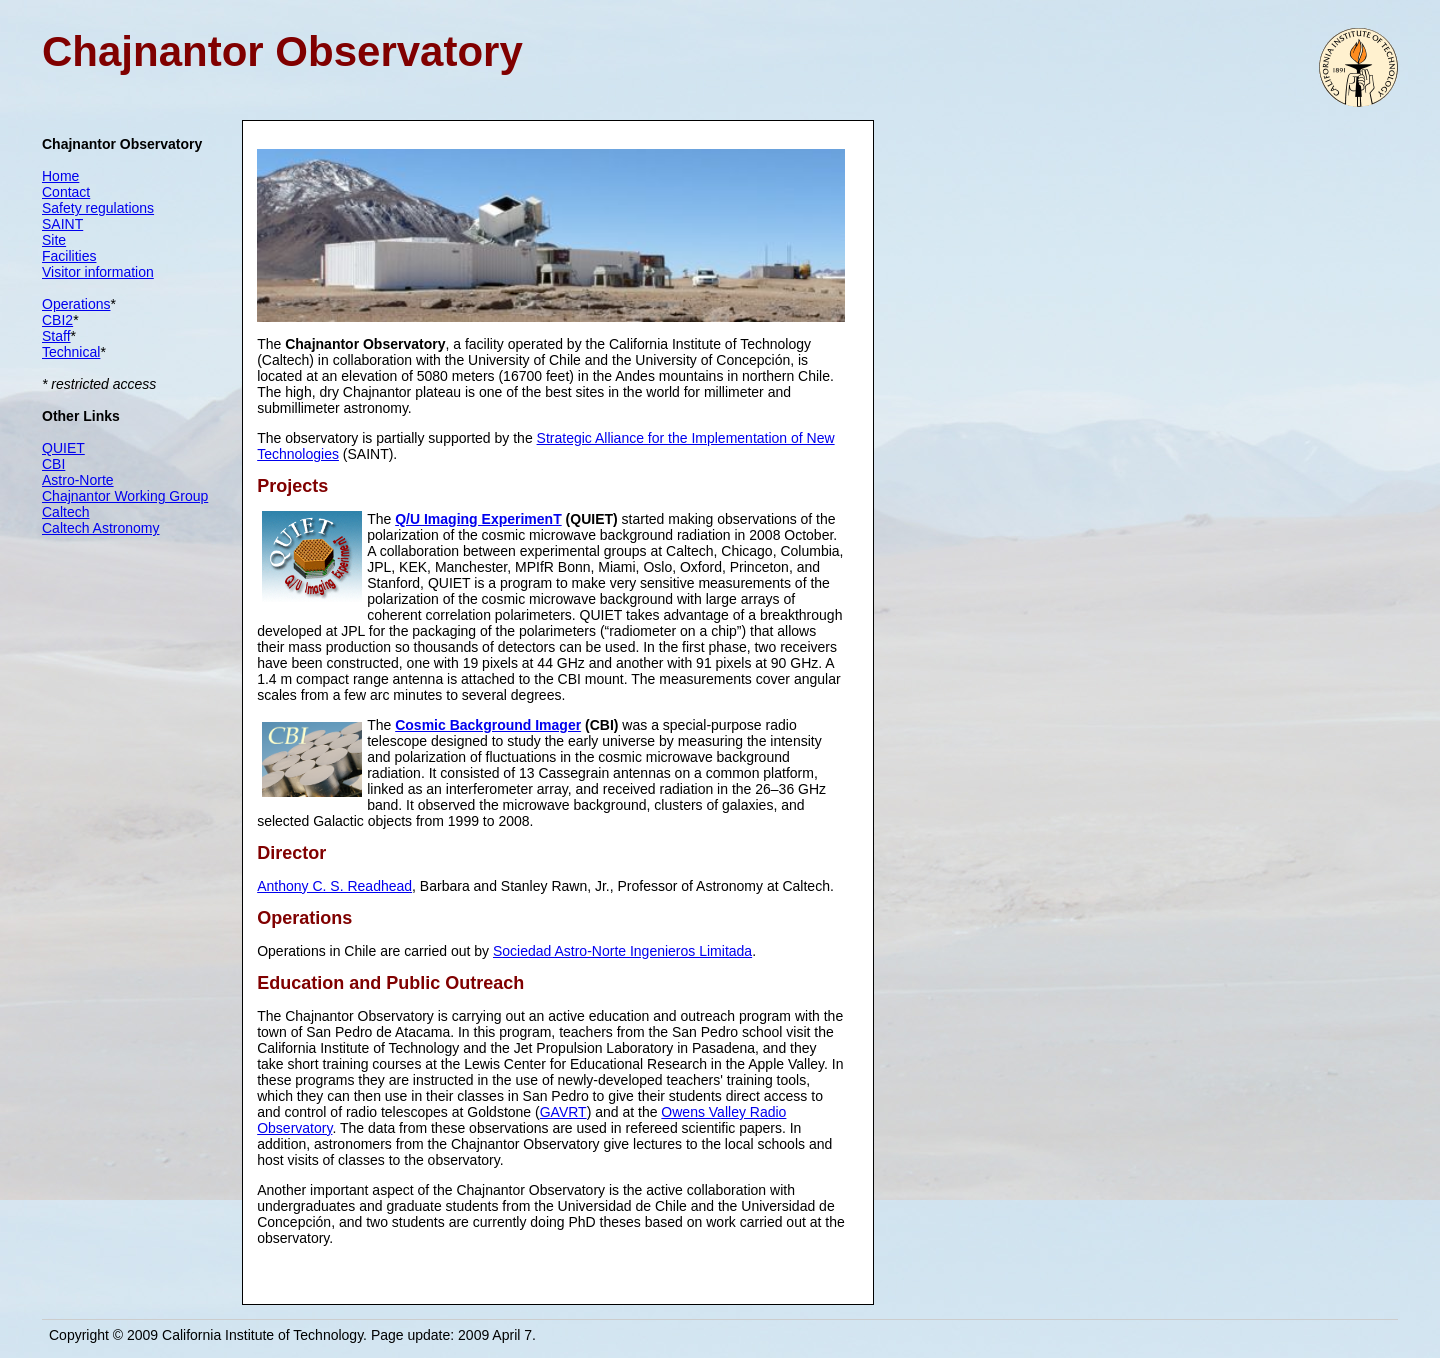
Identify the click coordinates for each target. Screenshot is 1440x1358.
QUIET (63, 448)
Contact (66, 192)
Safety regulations (98, 208)
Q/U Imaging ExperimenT (478, 519)
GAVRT (563, 1112)
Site (54, 240)
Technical (71, 352)
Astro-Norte (78, 480)
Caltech (65, 512)
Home (60, 176)
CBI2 (57, 320)
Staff (56, 336)
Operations (76, 304)
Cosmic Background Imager (488, 725)
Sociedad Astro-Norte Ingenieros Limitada (622, 951)
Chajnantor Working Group (125, 496)
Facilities (69, 256)
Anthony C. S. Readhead (334, 886)
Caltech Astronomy (101, 528)
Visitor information (98, 272)
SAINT (62, 224)
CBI (53, 464)
